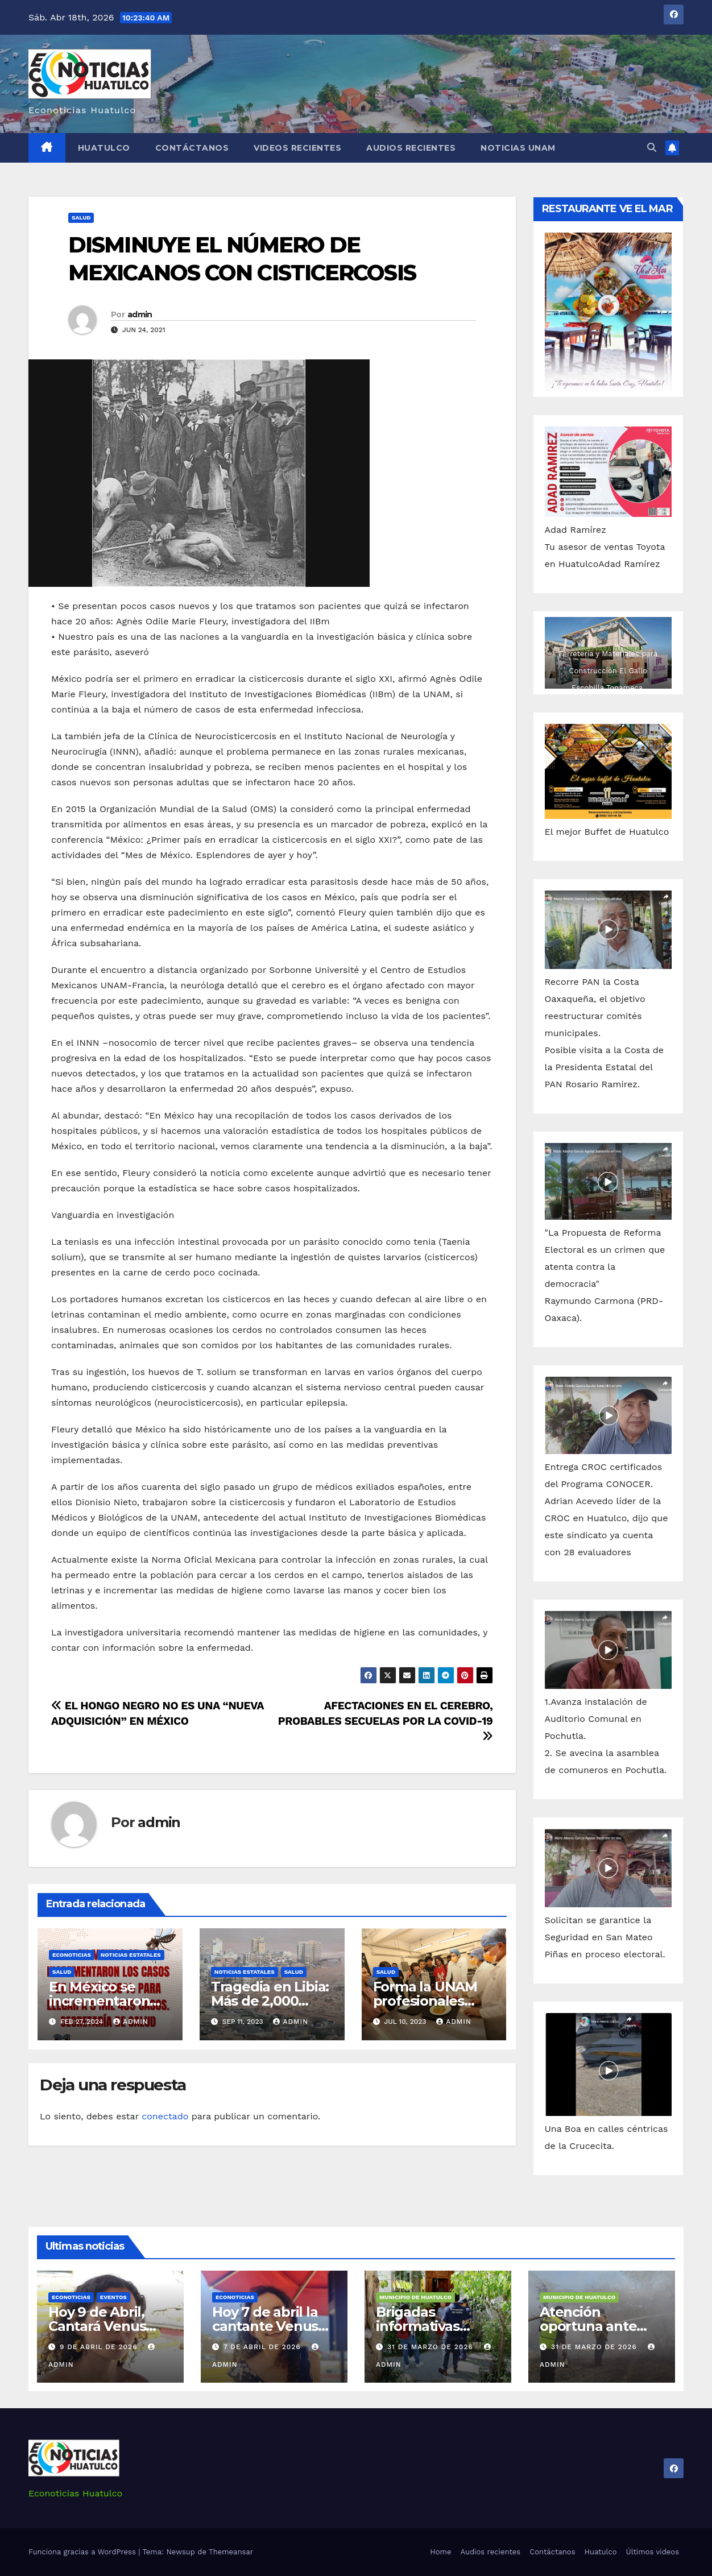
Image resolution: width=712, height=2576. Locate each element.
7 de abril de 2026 (263, 2347)
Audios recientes (411, 148)
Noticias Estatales (131, 1955)
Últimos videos (652, 2552)
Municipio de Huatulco (415, 2297)
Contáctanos (192, 148)
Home (440, 2552)
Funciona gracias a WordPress (83, 2552)
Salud (81, 217)
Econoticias (71, 1955)
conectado (165, 2116)
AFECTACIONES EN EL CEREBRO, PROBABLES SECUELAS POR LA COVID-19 (385, 1720)
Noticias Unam (518, 148)
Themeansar (231, 2552)
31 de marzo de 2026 (431, 2347)
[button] (651, 147)
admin (139, 314)
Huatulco (104, 148)
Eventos (113, 2297)
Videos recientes (297, 148)
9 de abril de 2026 (100, 2347)
